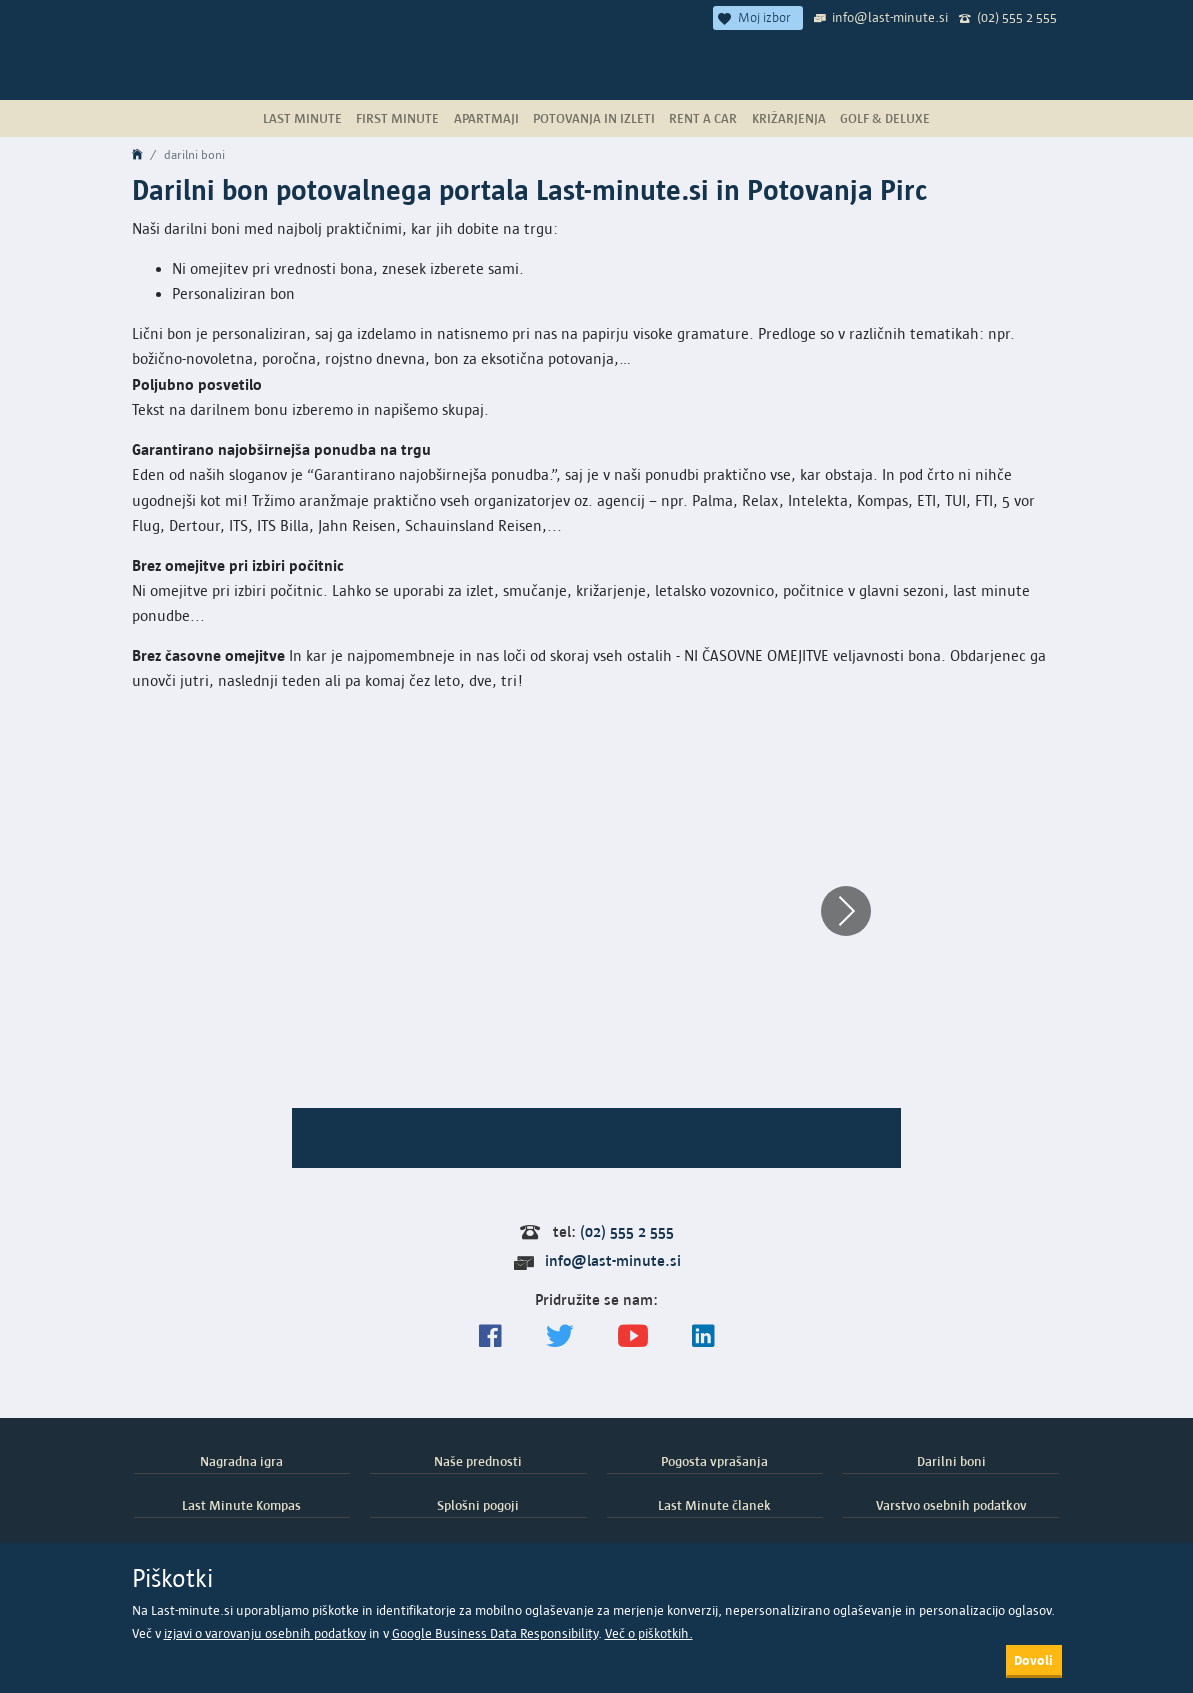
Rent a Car (703, 118)
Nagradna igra (241, 1461)
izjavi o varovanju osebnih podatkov (265, 1633)
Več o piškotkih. (649, 1633)
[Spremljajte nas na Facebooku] (490, 1336)
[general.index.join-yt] (633, 1336)
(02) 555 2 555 (1017, 17)
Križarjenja (789, 118)
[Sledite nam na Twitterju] (560, 1336)
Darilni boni (951, 1461)
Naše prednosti (478, 1461)
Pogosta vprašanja (714, 1461)
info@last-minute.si (890, 17)
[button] (846, 911)
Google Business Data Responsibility (495, 1633)
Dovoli (1033, 1660)
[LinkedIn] (703, 1336)
